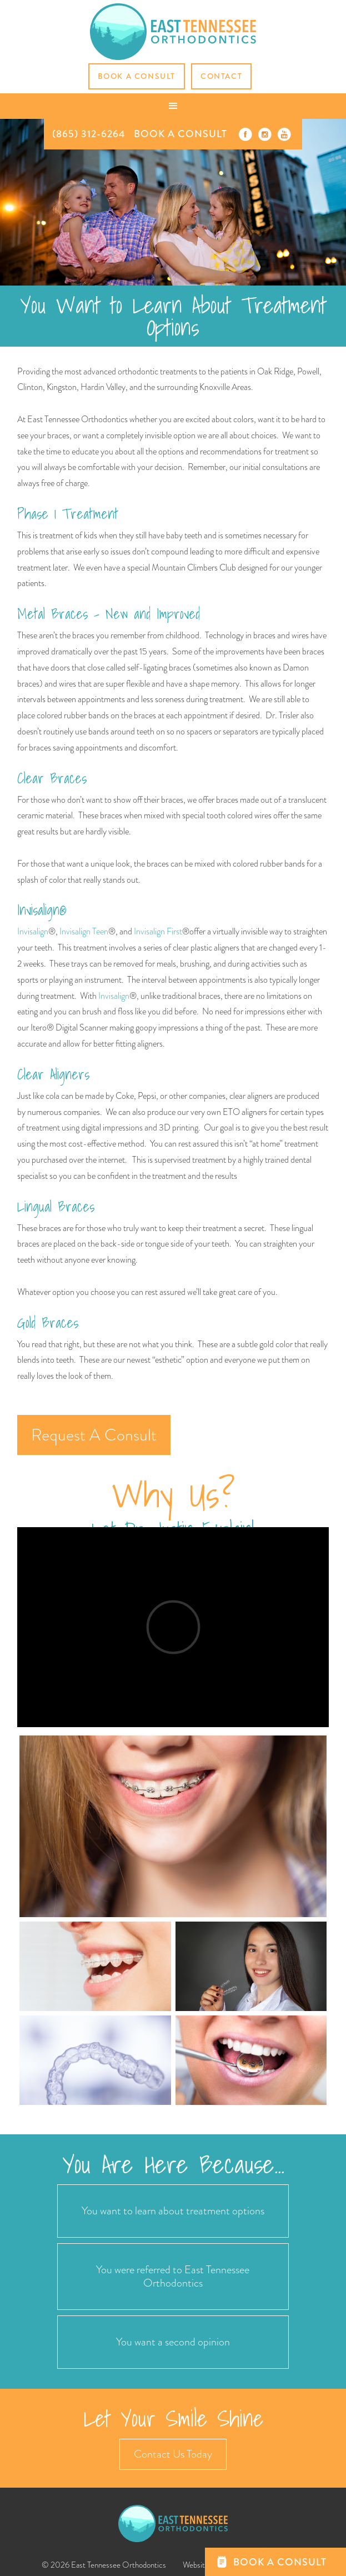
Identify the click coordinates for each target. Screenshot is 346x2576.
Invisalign (32, 931)
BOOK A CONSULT (180, 134)
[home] (173, 31)
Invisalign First (157, 931)
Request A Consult (94, 1435)
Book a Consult (136, 76)
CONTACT (221, 76)
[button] (173, 106)
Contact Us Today (173, 2454)
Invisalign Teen (83, 931)
